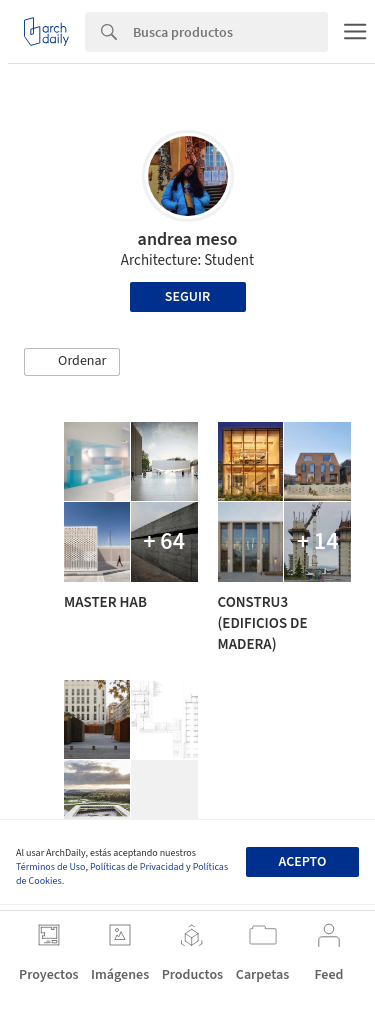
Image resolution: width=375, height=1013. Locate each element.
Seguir (187, 297)
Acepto (302, 862)
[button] (72, 362)
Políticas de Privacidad (137, 867)
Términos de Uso (50, 867)
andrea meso (188, 239)
